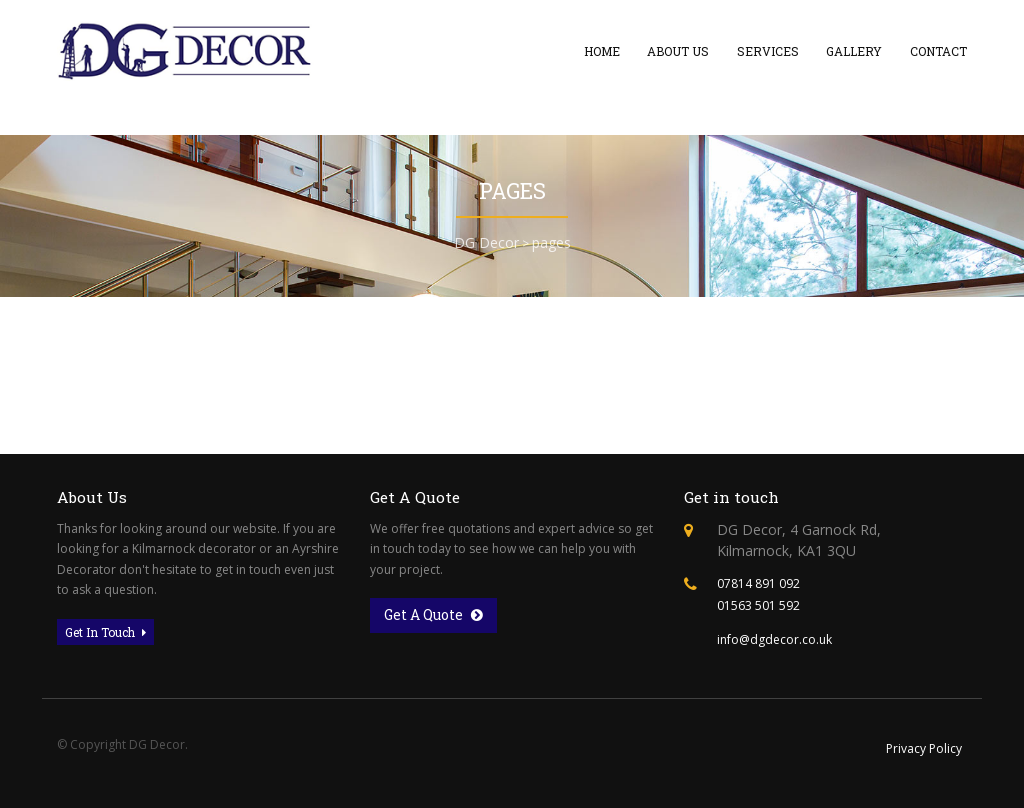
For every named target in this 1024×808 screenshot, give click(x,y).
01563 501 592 (758, 605)
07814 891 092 (758, 583)
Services (768, 51)
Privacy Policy (924, 748)
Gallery (854, 51)
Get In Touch (105, 632)
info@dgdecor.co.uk (774, 639)
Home (602, 51)
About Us (678, 51)
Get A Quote (433, 615)
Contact (938, 51)
